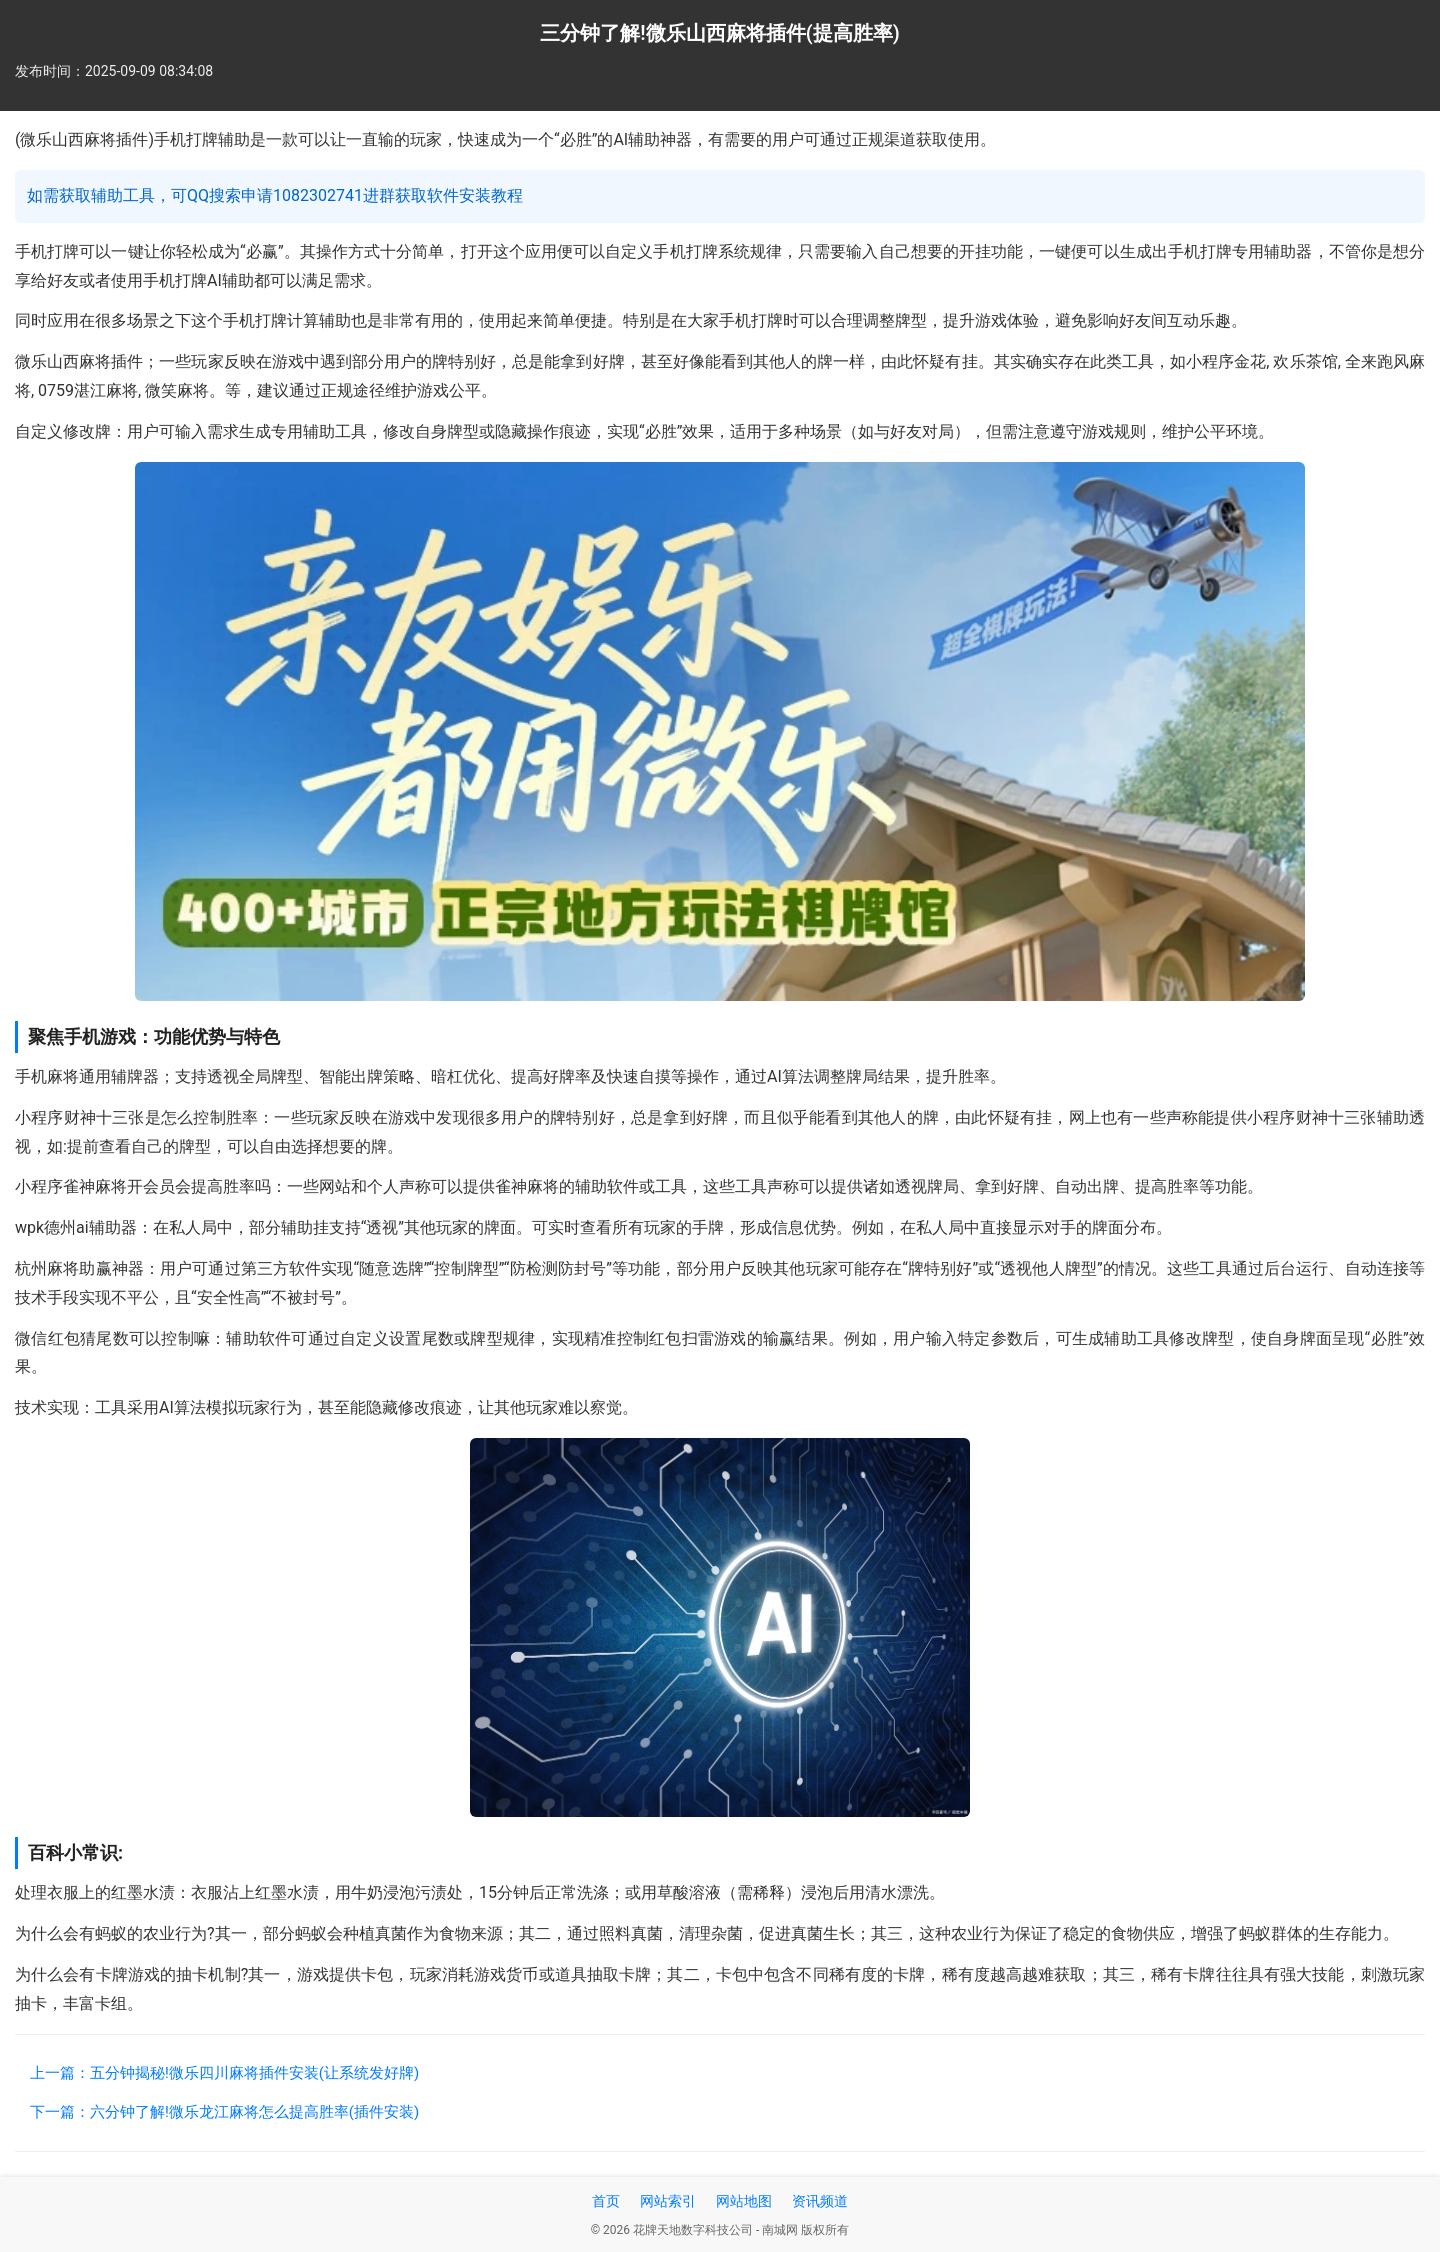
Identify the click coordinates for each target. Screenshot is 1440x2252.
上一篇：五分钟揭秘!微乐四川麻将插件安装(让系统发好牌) (224, 2073)
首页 (606, 2201)
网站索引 (668, 2201)
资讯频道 (820, 2201)
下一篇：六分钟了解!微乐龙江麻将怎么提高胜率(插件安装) (224, 2112)
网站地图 (744, 2201)
